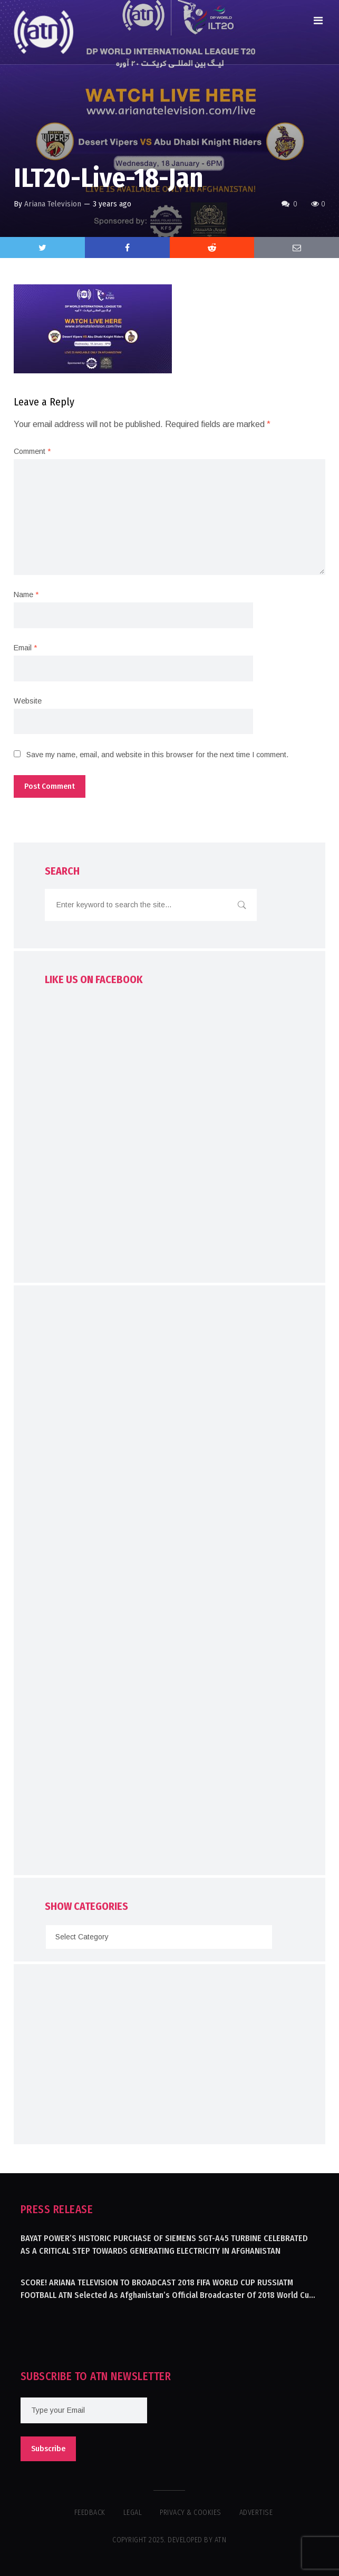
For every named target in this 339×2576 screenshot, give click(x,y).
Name (26, 594)
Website (28, 701)
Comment (32, 451)
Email (25, 647)
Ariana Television (52, 204)
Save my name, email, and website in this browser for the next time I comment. (157, 754)
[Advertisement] (169, 1582)
